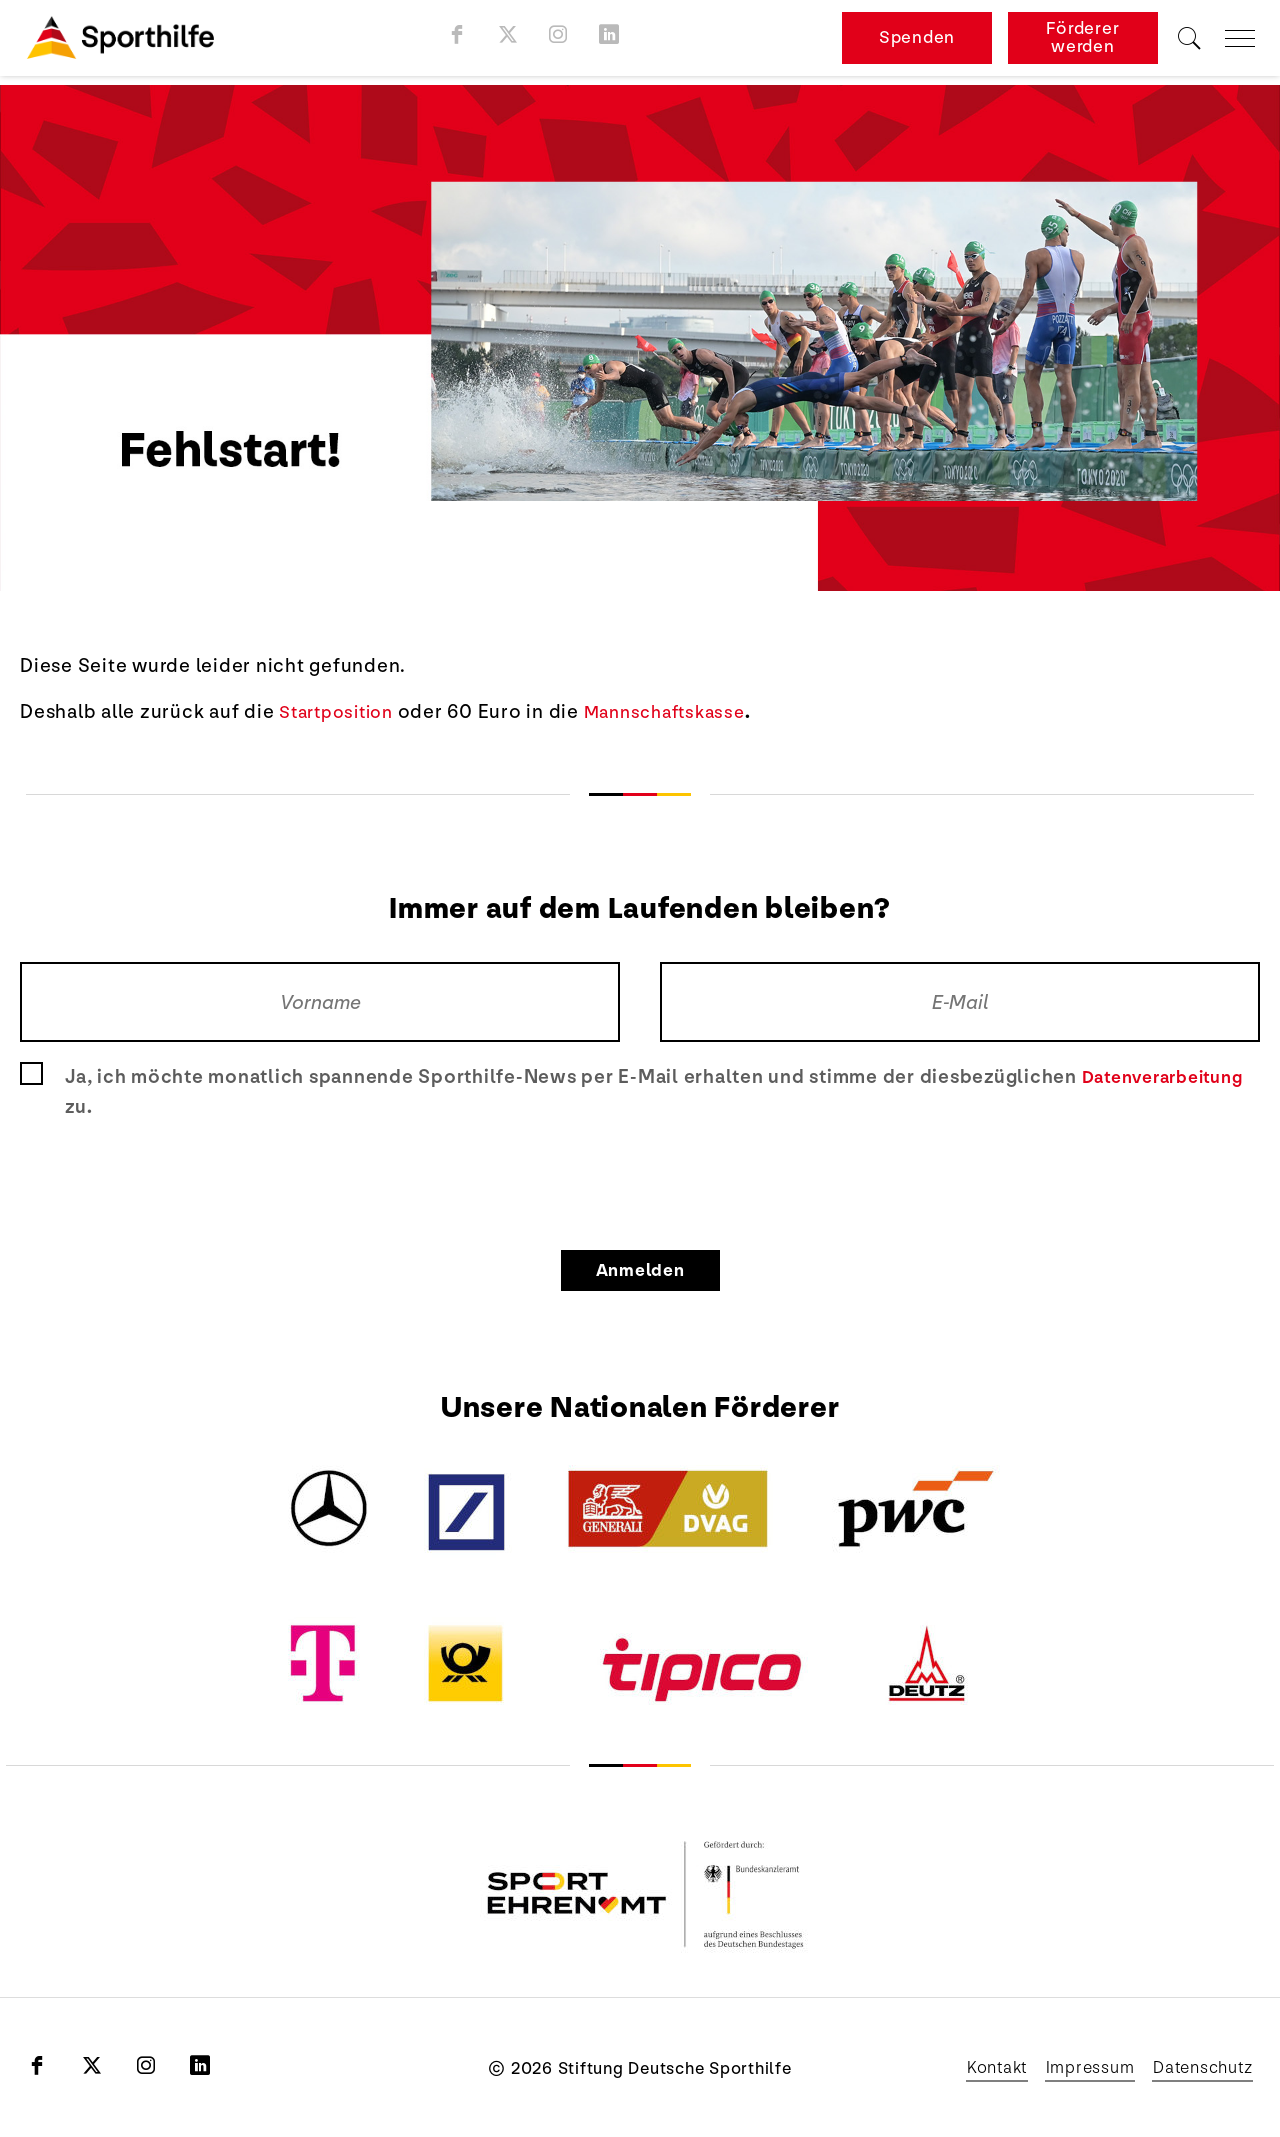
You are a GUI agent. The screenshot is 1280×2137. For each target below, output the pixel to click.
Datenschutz (1196, 2068)
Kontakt (962, 2068)
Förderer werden (1082, 42)
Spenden (917, 42)
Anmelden (640, 1270)
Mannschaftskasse (682, 712)
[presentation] (640, 1181)
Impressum (1068, 2068)
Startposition (342, 712)
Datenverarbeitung (1171, 1077)
